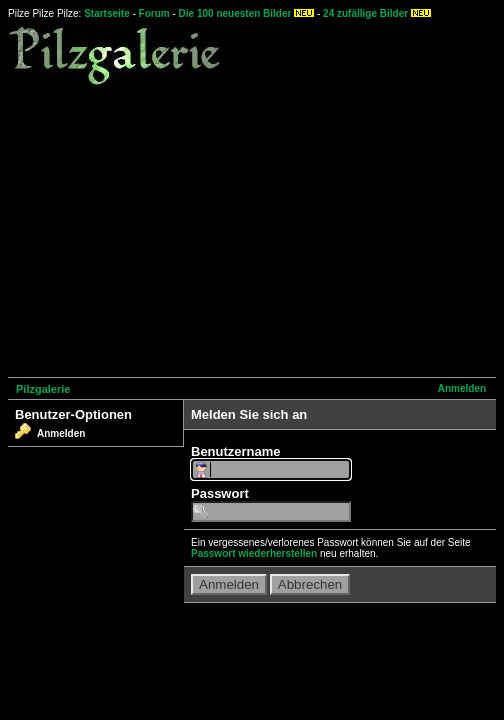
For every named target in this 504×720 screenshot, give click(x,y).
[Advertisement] (256, 229)
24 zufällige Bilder (365, 13)
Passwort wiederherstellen (254, 553)
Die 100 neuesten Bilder (235, 13)
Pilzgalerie (43, 389)
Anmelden (462, 388)
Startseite (107, 13)
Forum (154, 13)
